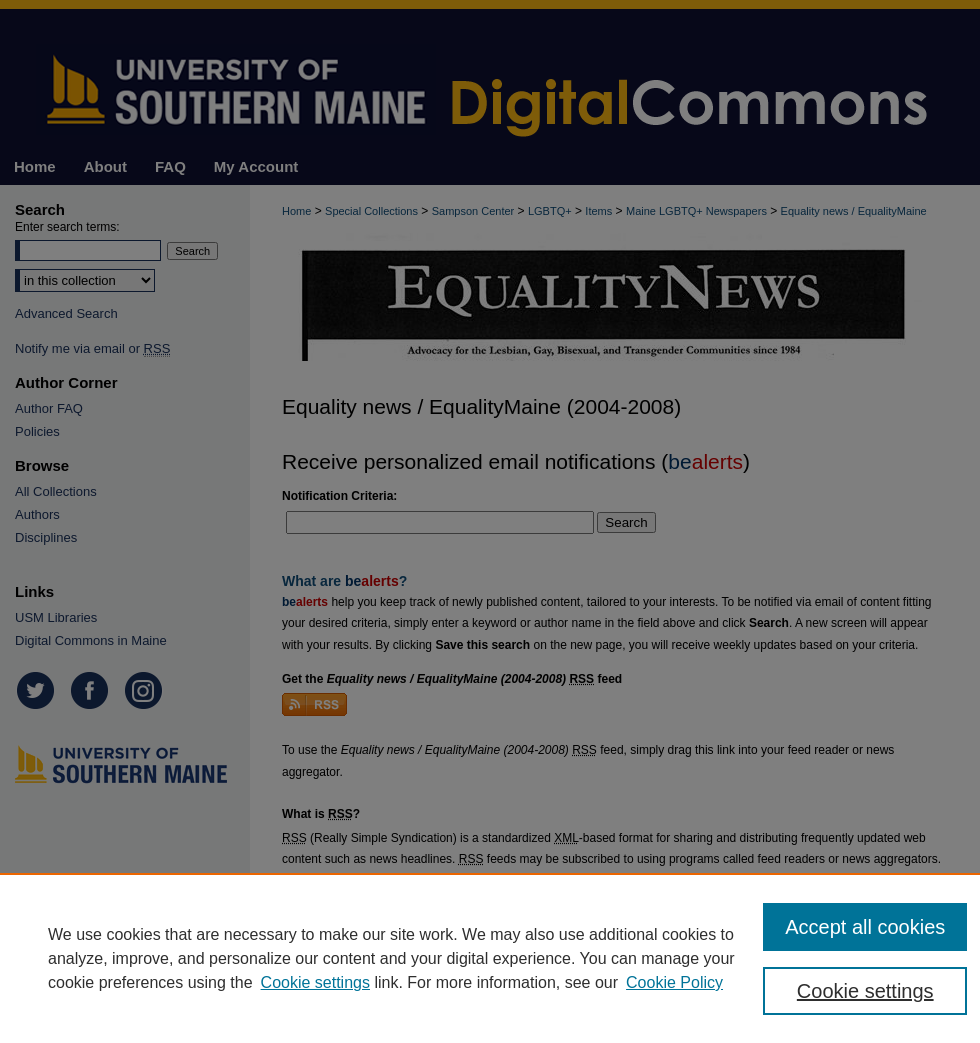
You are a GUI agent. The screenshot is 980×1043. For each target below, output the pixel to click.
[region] (490, 958)
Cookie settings (315, 982)
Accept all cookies (865, 927)
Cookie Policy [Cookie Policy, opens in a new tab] (674, 982)
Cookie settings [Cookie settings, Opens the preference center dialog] (865, 991)
